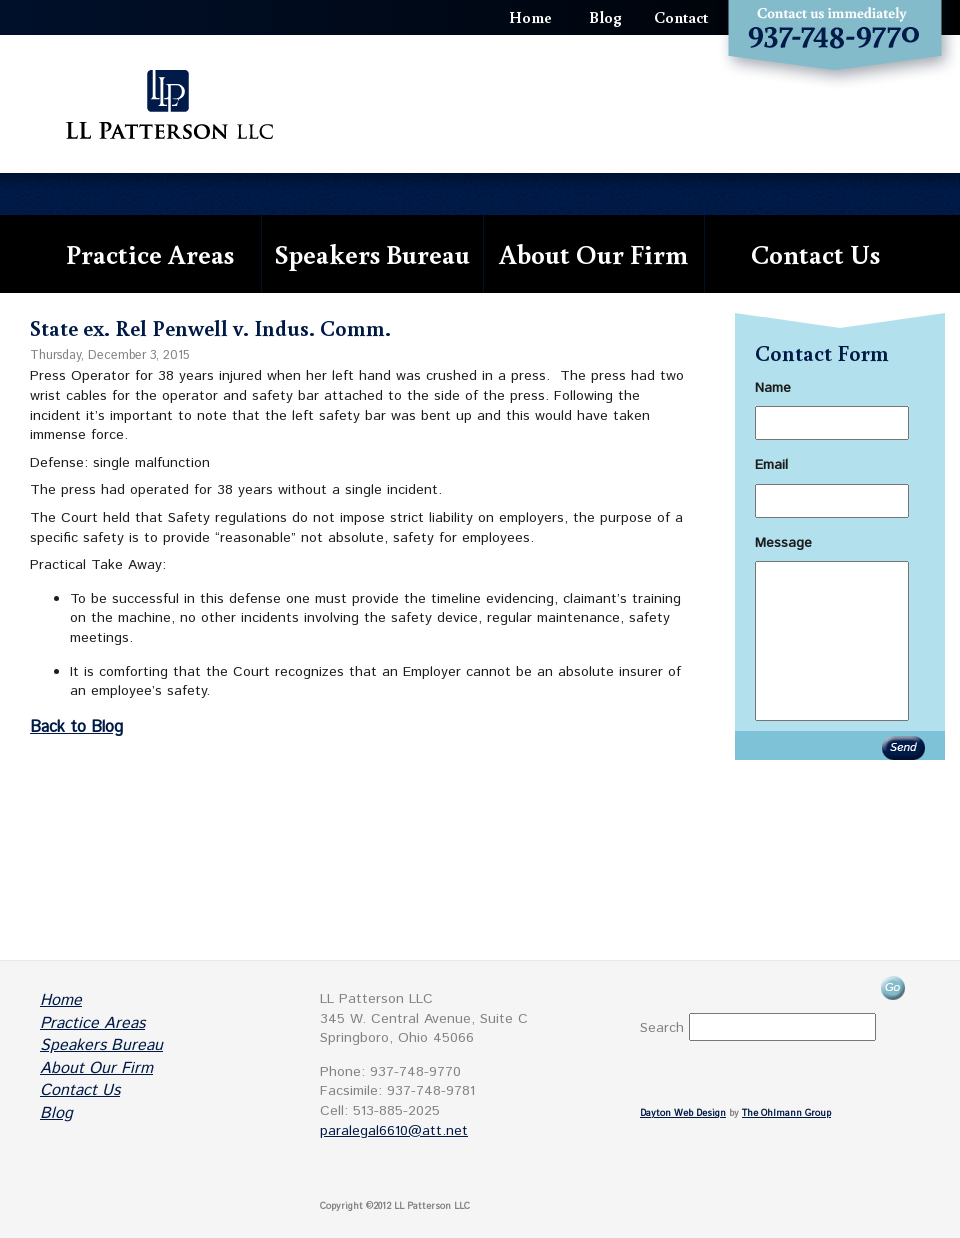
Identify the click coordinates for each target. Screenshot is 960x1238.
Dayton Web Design (683, 1113)
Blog (605, 17)
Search (662, 1028)
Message (783, 543)
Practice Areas (150, 253)
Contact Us (815, 253)
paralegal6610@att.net (394, 1131)
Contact (681, 17)
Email (771, 465)
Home (530, 17)
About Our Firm (593, 253)
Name (773, 388)
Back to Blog (76, 727)
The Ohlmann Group (786, 1113)
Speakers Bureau (372, 253)
